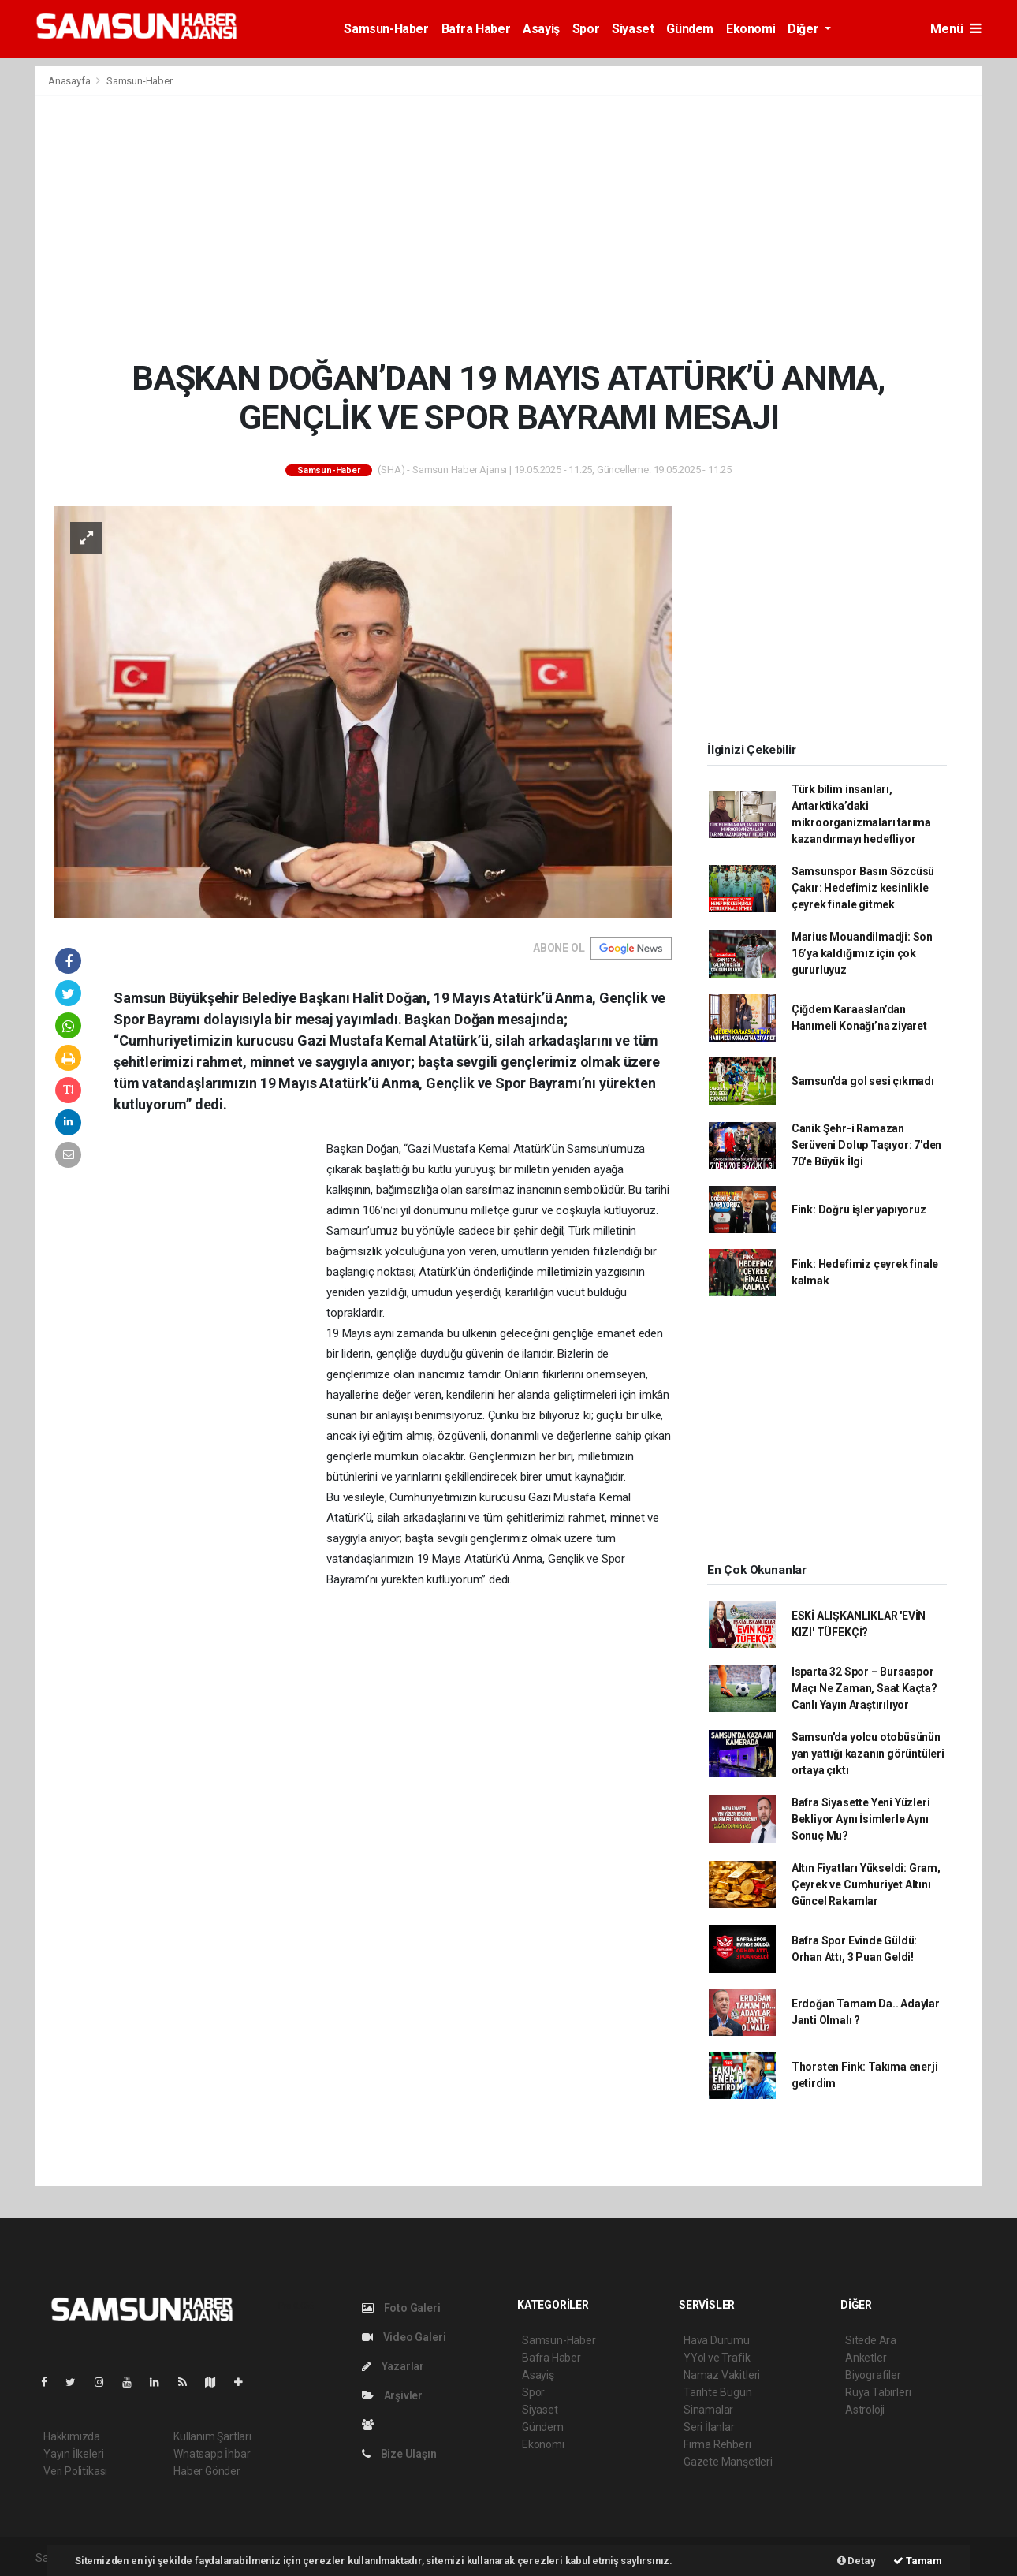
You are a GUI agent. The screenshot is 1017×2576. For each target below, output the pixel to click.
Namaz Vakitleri (722, 2375)
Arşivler (392, 2395)
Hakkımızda (71, 2436)
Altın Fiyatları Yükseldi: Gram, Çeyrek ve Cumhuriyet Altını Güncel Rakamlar (866, 1884)
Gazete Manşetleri (728, 2461)
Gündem (689, 28)
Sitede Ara (870, 2340)
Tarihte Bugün (718, 2392)
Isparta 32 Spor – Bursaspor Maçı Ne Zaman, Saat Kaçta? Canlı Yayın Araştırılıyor (864, 1688)
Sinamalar (708, 2409)
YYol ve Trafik (717, 2357)
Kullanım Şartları (212, 2436)
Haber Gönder (206, 2471)
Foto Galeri (401, 2308)
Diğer (804, 28)
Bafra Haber (476, 28)
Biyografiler (873, 2375)
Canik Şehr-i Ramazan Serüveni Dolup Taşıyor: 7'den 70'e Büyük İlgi (866, 1145)
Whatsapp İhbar (211, 2453)
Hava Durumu (717, 2340)
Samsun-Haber (386, 28)
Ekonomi (750, 28)
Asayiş (541, 28)
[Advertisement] (508, 227)
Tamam (917, 2561)
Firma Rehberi (717, 2444)
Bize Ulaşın (399, 2453)
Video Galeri (403, 2337)
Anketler (865, 2357)
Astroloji (865, 2409)
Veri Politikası (75, 2471)
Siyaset (633, 28)
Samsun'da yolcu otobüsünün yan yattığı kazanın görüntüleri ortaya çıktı (868, 1753)
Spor (585, 28)
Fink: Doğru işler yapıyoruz (859, 1209)
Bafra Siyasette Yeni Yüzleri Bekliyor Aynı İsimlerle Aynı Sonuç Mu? (861, 1819)
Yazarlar (393, 2366)
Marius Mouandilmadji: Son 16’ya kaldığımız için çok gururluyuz (862, 953)
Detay (856, 2561)
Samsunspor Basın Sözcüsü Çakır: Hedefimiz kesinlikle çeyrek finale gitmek (863, 888)
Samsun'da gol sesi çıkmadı (863, 1081)
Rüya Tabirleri (878, 2392)
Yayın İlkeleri (73, 2453)
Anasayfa (70, 81)
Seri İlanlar (709, 2427)
